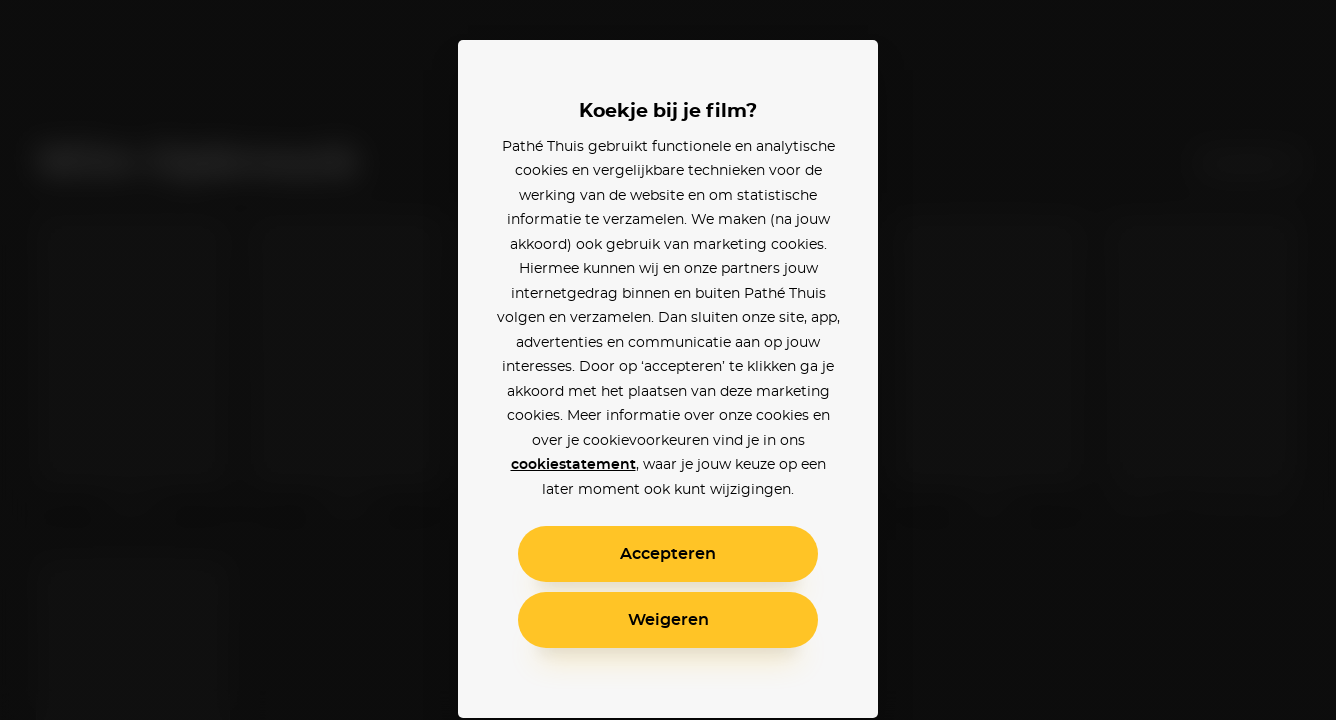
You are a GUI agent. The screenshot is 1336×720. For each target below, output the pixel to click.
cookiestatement (573, 465)
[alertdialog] (668, 360)
